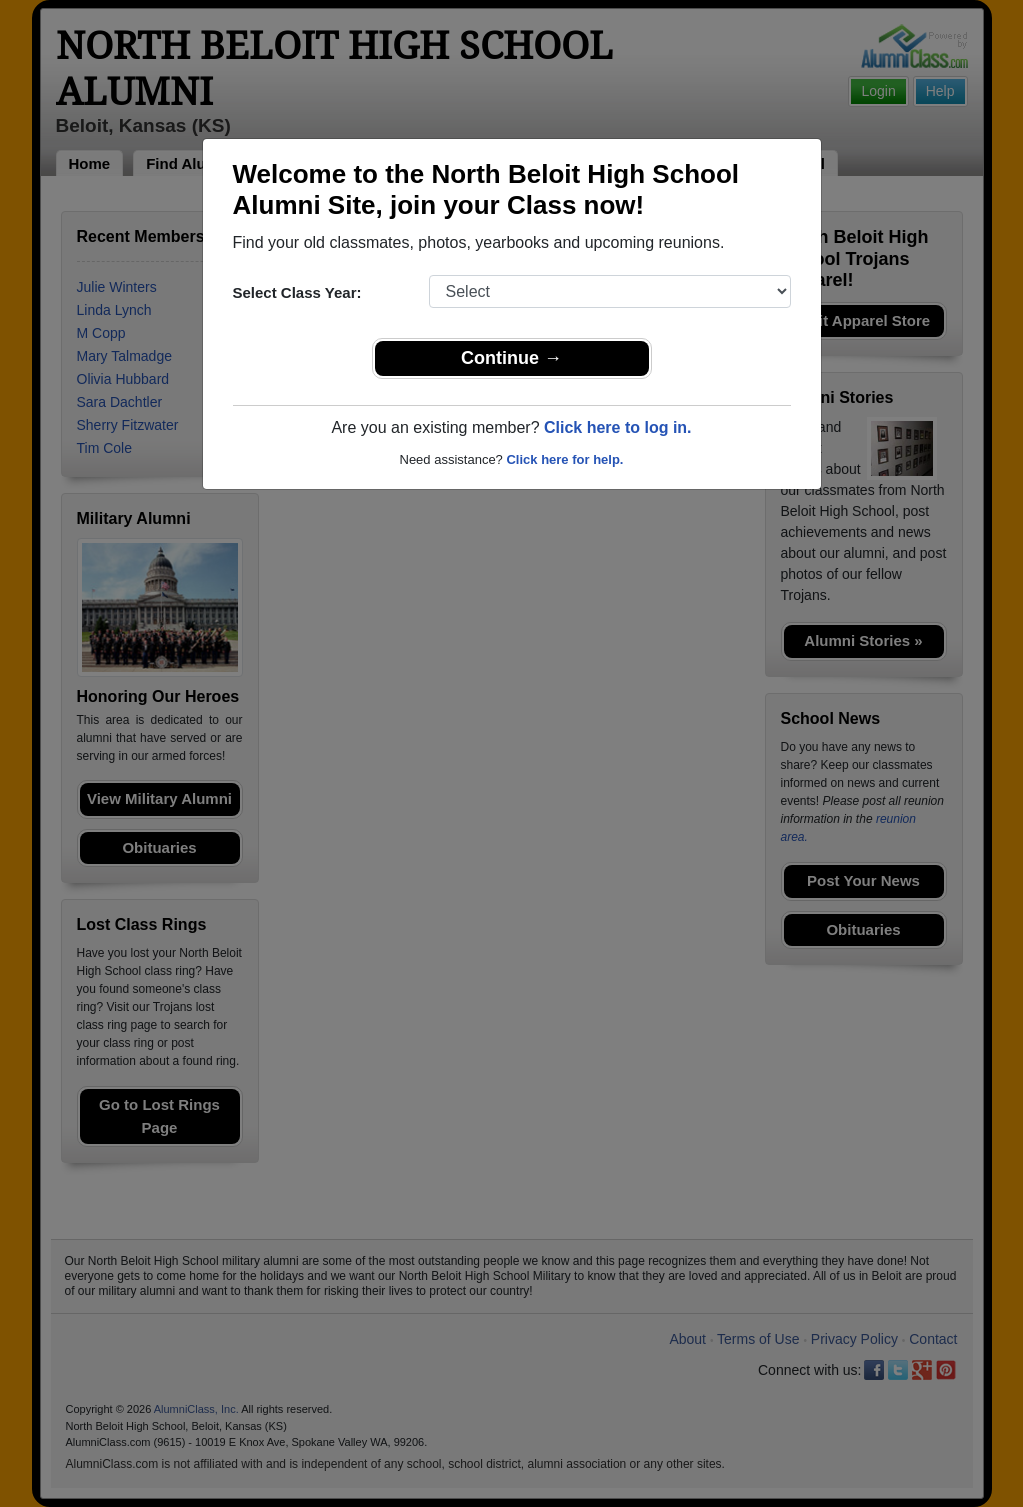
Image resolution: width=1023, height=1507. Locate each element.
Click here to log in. (618, 427)
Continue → (511, 358)
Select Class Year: (297, 292)
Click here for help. (564, 459)
